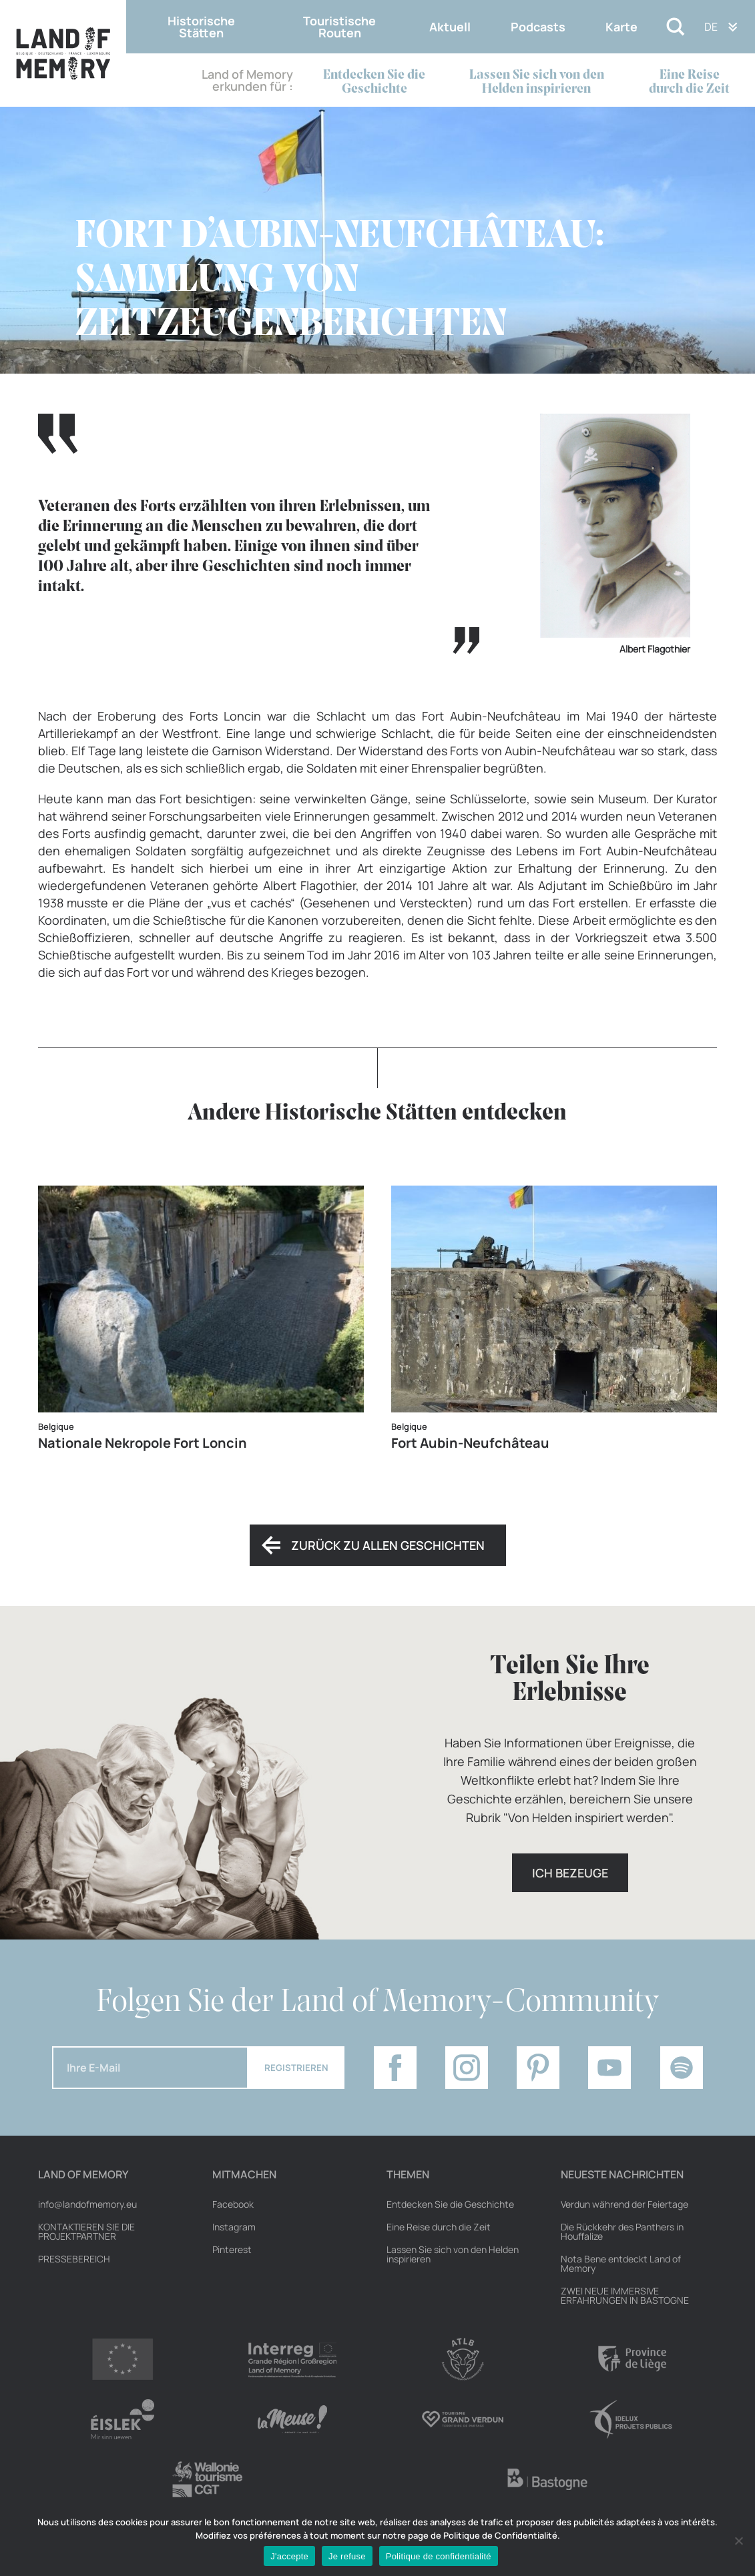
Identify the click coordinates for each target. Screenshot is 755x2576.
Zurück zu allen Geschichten (388, 1545)
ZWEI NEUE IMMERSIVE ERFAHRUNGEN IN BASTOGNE (625, 2295)
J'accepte (289, 2556)
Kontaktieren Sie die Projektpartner (86, 2231)
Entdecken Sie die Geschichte (374, 82)
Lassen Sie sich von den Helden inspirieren (536, 82)
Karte (621, 27)
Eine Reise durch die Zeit (689, 82)
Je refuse (347, 2556)
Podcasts (538, 27)
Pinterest (232, 2249)
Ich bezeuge (570, 1873)
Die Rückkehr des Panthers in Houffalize (622, 2231)
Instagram (234, 2227)
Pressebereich (74, 2259)
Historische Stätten (201, 27)
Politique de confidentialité (438, 2556)
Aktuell (450, 27)
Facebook (233, 2204)
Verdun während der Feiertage (624, 2204)
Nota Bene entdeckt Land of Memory (621, 2263)
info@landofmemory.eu (87, 2204)
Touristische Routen (339, 27)
